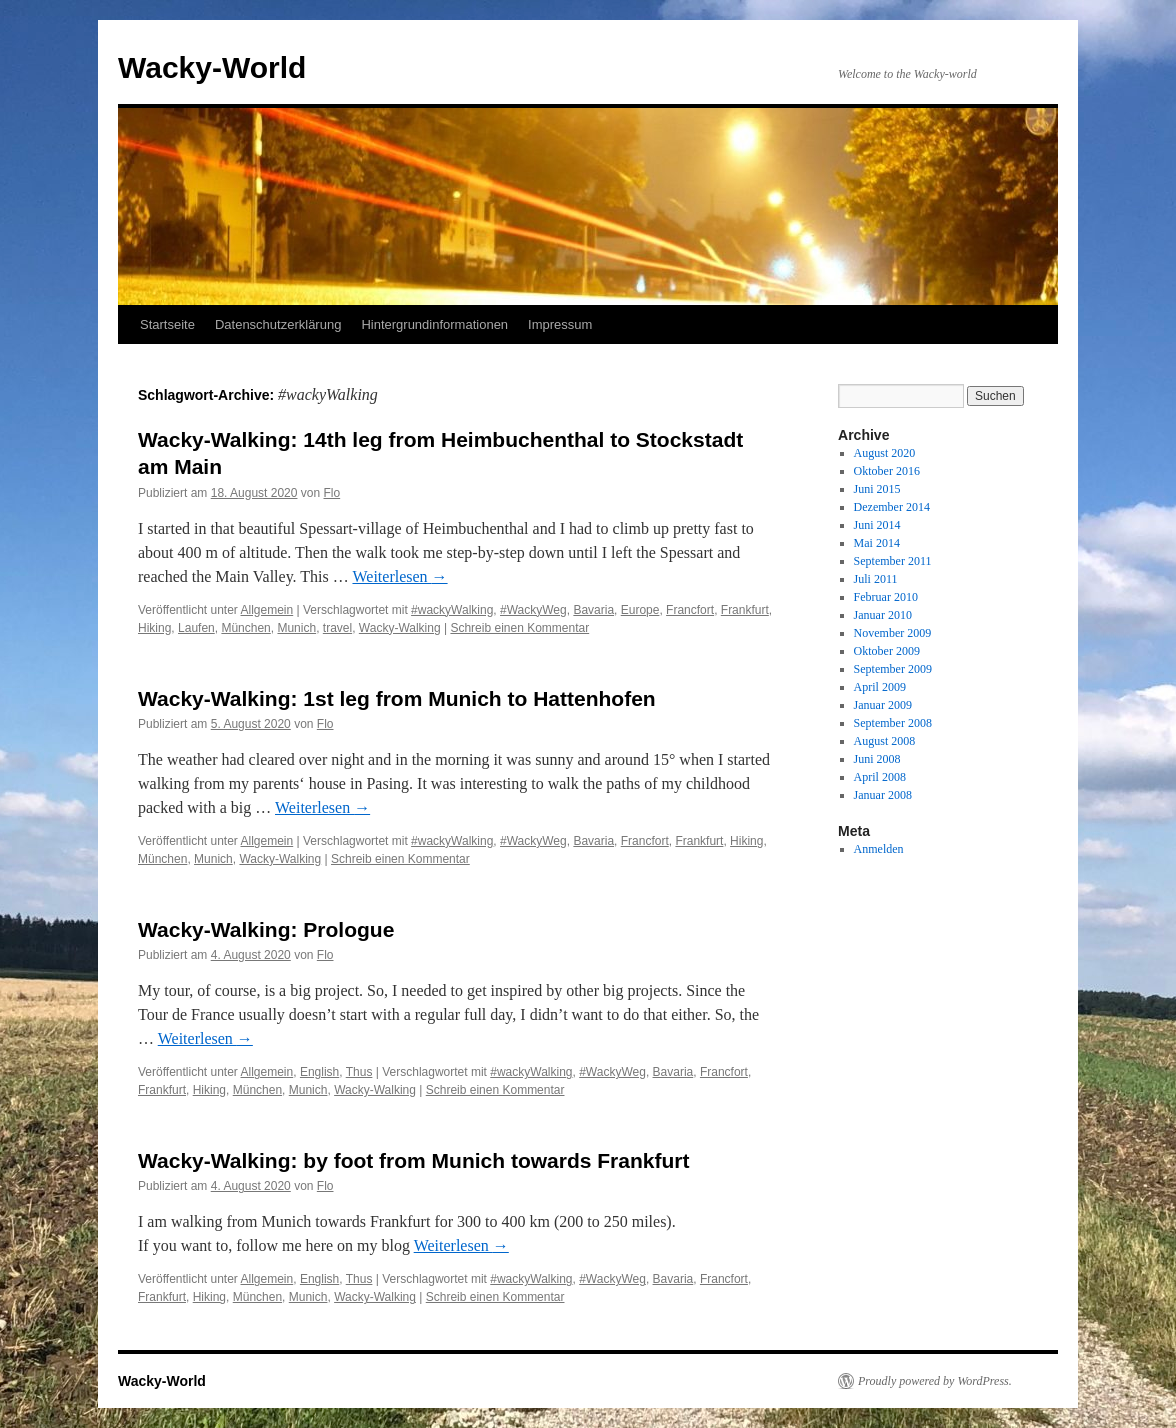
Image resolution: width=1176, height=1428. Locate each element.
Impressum (560, 324)
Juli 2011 (876, 579)
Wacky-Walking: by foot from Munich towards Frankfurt (413, 1160)
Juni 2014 (877, 525)
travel (337, 628)
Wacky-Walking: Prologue (266, 929)
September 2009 (893, 669)
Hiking (154, 628)
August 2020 (885, 453)
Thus (359, 1072)
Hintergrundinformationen (434, 324)
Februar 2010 (886, 597)
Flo (332, 493)
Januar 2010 (883, 615)
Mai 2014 (877, 543)
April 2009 (880, 687)
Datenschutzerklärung (278, 324)
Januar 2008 (883, 795)
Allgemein (267, 610)
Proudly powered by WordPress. (935, 1381)
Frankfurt (745, 610)
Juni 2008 (877, 759)
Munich (296, 628)
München (245, 628)
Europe (640, 610)
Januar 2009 (883, 705)
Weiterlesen (399, 576)
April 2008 (880, 777)
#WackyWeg (533, 610)
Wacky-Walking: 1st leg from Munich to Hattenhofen (397, 698)
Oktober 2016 (887, 471)
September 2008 (893, 723)
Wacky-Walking (400, 628)
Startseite (167, 324)
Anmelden (879, 849)
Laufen (196, 628)
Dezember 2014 (892, 507)
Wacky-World (212, 67)
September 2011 (893, 561)
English (319, 1072)
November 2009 (893, 633)
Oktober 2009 (887, 651)
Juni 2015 (877, 489)
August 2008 (885, 741)
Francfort (690, 610)
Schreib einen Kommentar (519, 628)
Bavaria (593, 610)
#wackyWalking (452, 610)
